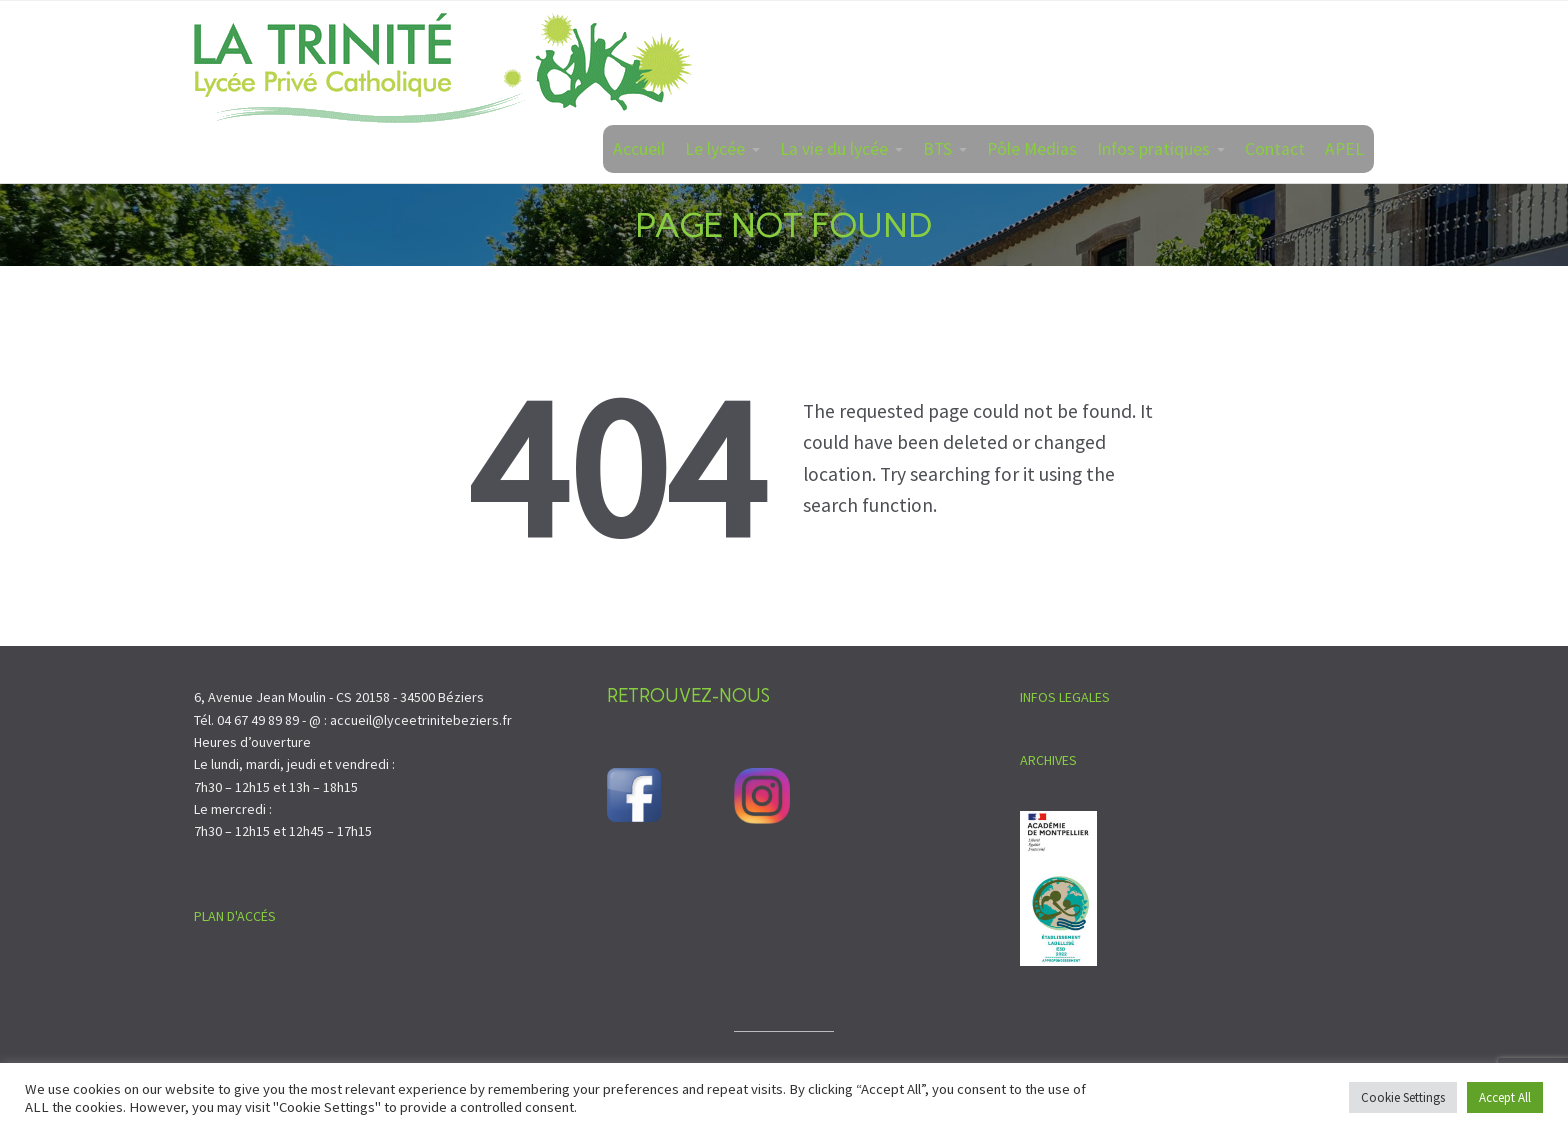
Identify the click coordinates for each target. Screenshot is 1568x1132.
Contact (1275, 149)
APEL (1344, 149)
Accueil (639, 149)
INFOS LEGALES (1065, 697)
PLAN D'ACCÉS (235, 916)
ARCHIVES (1048, 760)
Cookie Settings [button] (1403, 1097)
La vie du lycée (834, 149)
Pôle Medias (1032, 149)
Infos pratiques (1153, 149)
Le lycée (715, 149)
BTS (937, 149)
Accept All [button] (1505, 1097)
